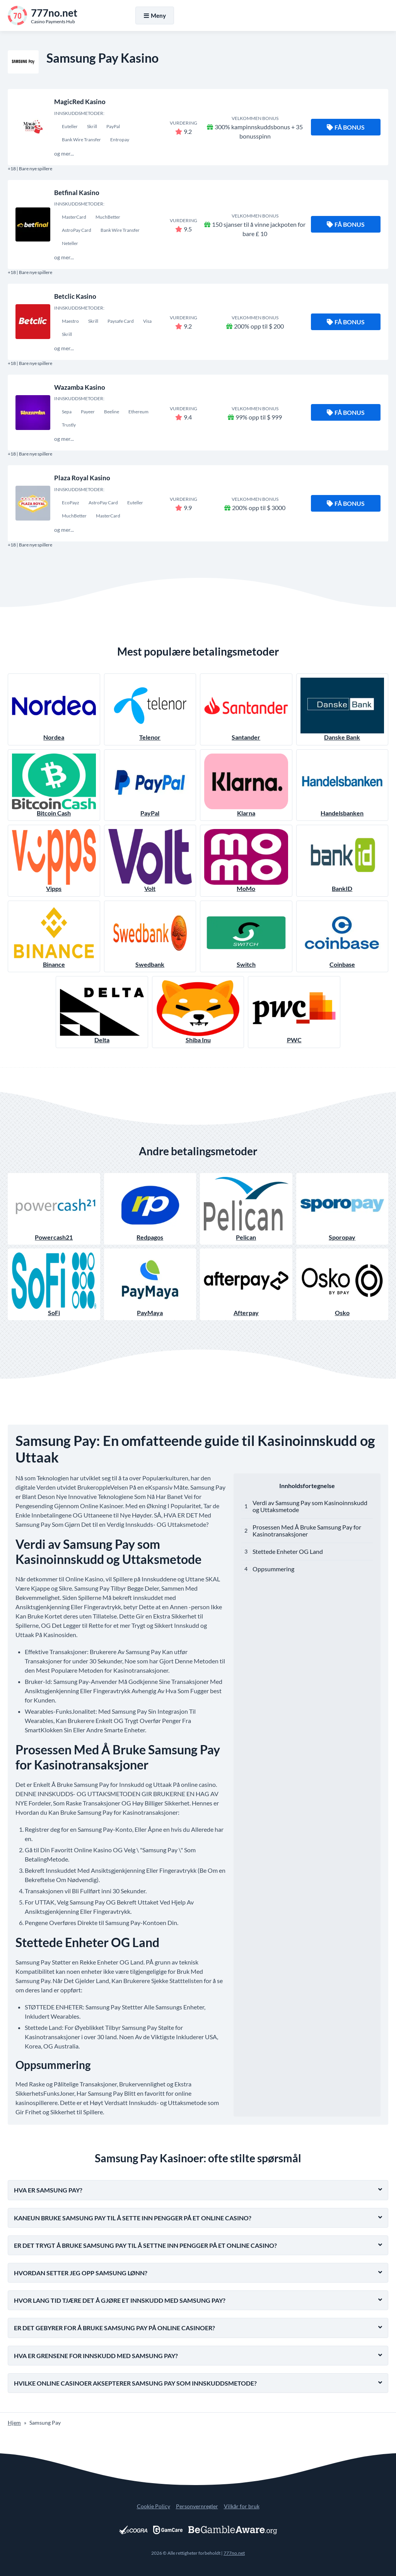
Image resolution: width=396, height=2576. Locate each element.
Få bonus (346, 127)
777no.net (234, 2553)
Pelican (246, 1209)
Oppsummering (273, 1568)
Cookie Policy (153, 2506)
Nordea (54, 709)
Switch (246, 936)
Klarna (246, 785)
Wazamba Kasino (79, 387)
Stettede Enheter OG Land (288, 1551)
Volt (150, 860)
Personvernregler (197, 2506)
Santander (246, 709)
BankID (342, 860)
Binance (54, 936)
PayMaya (150, 1284)
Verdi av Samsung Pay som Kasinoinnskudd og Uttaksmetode (310, 1506)
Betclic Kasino (75, 296)
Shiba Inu (198, 1011)
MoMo (246, 860)
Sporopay (342, 1209)
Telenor (150, 709)
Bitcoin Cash (54, 785)
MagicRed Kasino (80, 102)
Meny (155, 15)
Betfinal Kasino (76, 192)
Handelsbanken (342, 785)
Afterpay (246, 1284)
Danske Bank (342, 709)
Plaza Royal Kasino (82, 478)
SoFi (54, 1284)
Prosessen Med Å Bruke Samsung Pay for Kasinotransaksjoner (307, 1530)
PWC (294, 1011)
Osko (342, 1284)
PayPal (150, 785)
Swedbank (150, 936)
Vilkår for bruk (241, 2506)
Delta (102, 1011)
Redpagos (150, 1209)
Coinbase (342, 936)
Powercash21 (54, 1209)
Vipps (54, 860)
